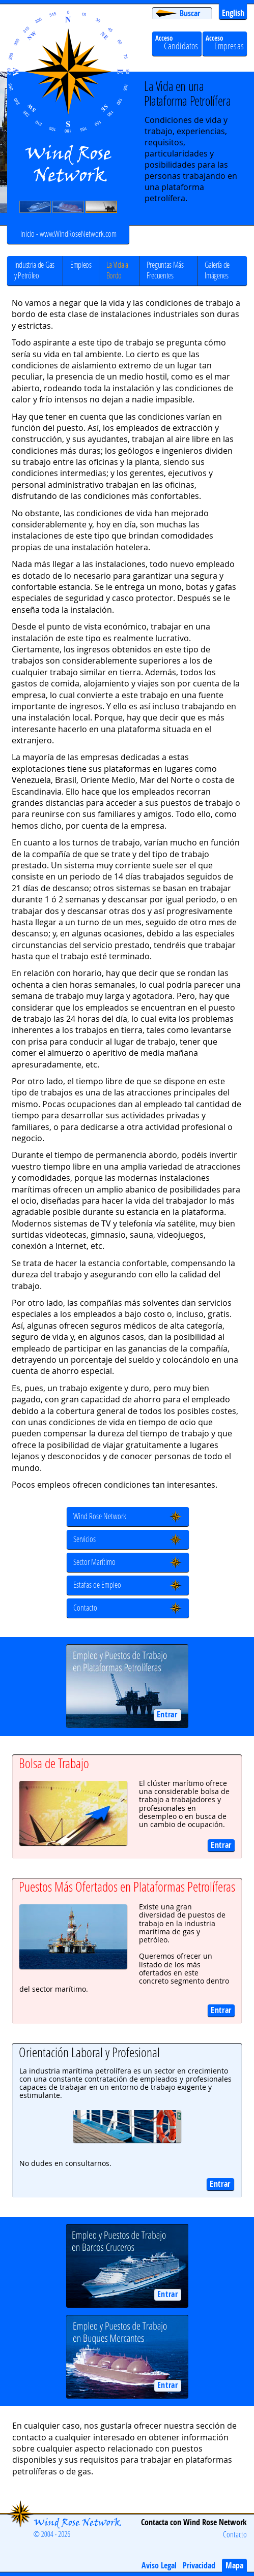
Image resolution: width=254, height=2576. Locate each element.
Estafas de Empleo (97, 1584)
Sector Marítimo (94, 1561)
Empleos (81, 264)
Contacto (85, 1607)
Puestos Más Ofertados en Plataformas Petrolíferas (127, 1886)
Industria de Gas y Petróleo (34, 269)
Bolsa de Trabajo (54, 1763)
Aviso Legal (159, 2565)
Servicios (84, 1538)
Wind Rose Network (99, 1516)
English (233, 12)
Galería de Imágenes (217, 269)
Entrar (167, 1714)
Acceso (225, 43)
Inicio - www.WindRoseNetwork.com (68, 233)
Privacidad (199, 2565)
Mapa (234, 2565)
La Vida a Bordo (117, 269)
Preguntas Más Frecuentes (165, 269)
